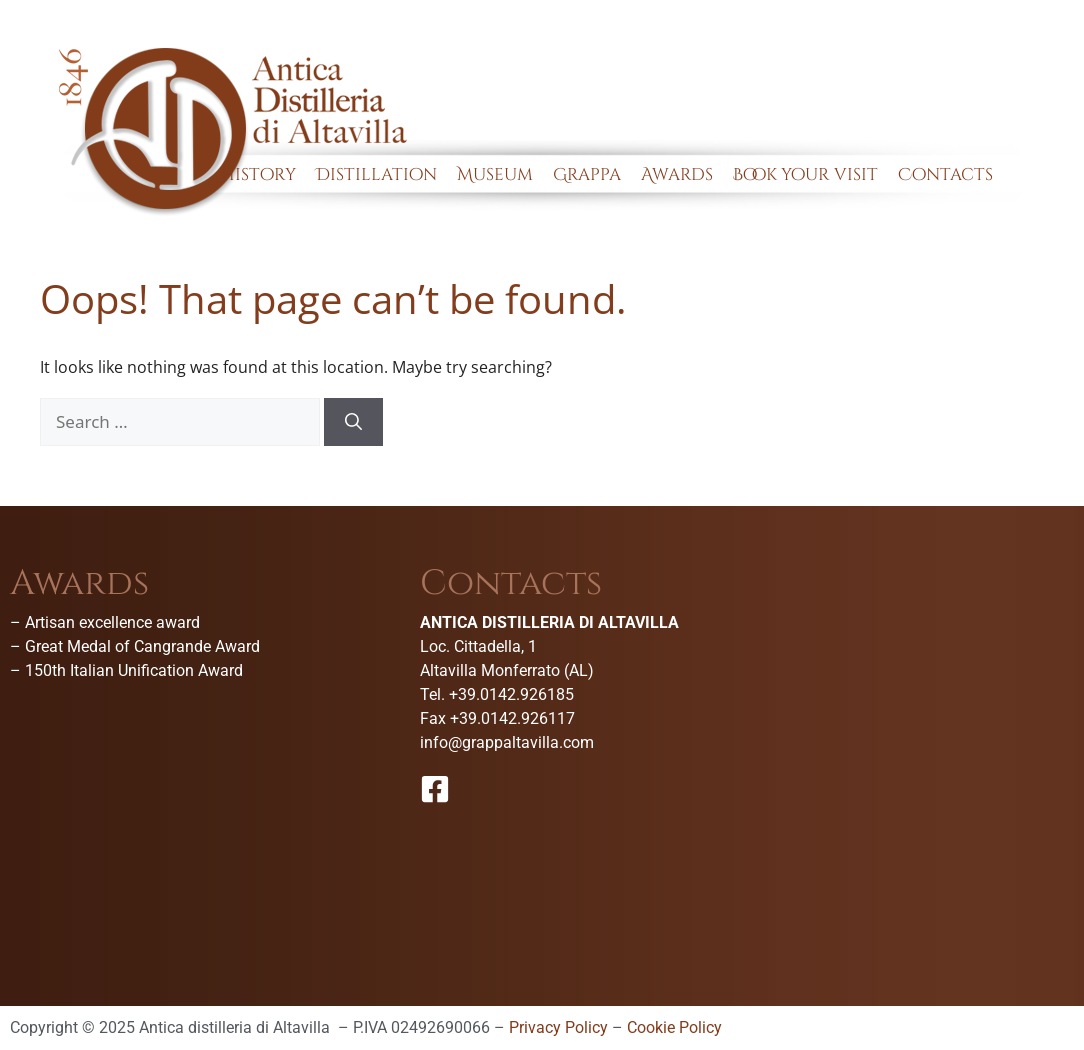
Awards (677, 174)
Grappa (587, 174)
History (258, 174)
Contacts (945, 174)
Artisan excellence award (112, 622)
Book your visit (805, 174)
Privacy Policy (558, 1027)
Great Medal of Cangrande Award (142, 646)
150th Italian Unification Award (134, 670)
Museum (495, 174)
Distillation (376, 174)
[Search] (353, 422)
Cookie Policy (674, 1027)
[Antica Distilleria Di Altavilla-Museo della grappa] (951, 716)
